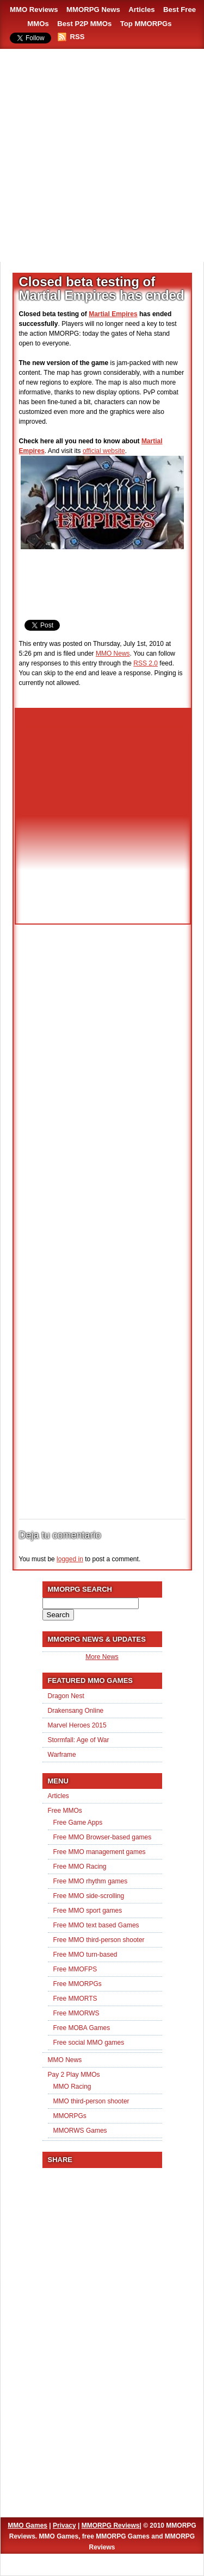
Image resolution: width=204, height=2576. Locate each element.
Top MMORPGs (146, 24)
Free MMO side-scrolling (89, 1896)
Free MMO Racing (80, 1866)
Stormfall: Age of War (78, 1740)
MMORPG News (93, 9)
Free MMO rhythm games (90, 1881)
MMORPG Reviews (111, 2525)
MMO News (113, 653)
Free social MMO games (89, 2042)
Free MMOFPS (75, 1969)
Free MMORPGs (77, 1984)
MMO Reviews (34, 9)
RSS (77, 37)
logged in (70, 1559)
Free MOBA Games (81, 2028)
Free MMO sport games (87, 1910)
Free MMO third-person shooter (99, 1940)
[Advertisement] (102, 156)
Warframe (62, 1754)
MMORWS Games (80, 2130)
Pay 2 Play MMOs (74, 2074)
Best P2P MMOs (84, 24)
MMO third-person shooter (91, 2101)
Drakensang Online (76, 1710)
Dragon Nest (66, 1696)
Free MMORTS (75, 1998)
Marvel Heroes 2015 (77, 1725)
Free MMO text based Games (96, 1925)
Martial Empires (113, 314)
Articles (141, 9)
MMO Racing (72, 2086)
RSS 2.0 (145, 663)
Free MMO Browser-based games (102, 1837)
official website (104, 451)
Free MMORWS (76, 2013)
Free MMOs (65, 1810)
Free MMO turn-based (85, 1954)
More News (102, 1657)
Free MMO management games (99, 1852)
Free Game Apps (78, 1822)
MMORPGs (69, 2116)
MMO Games (27, 2525)
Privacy (64, 2525)
